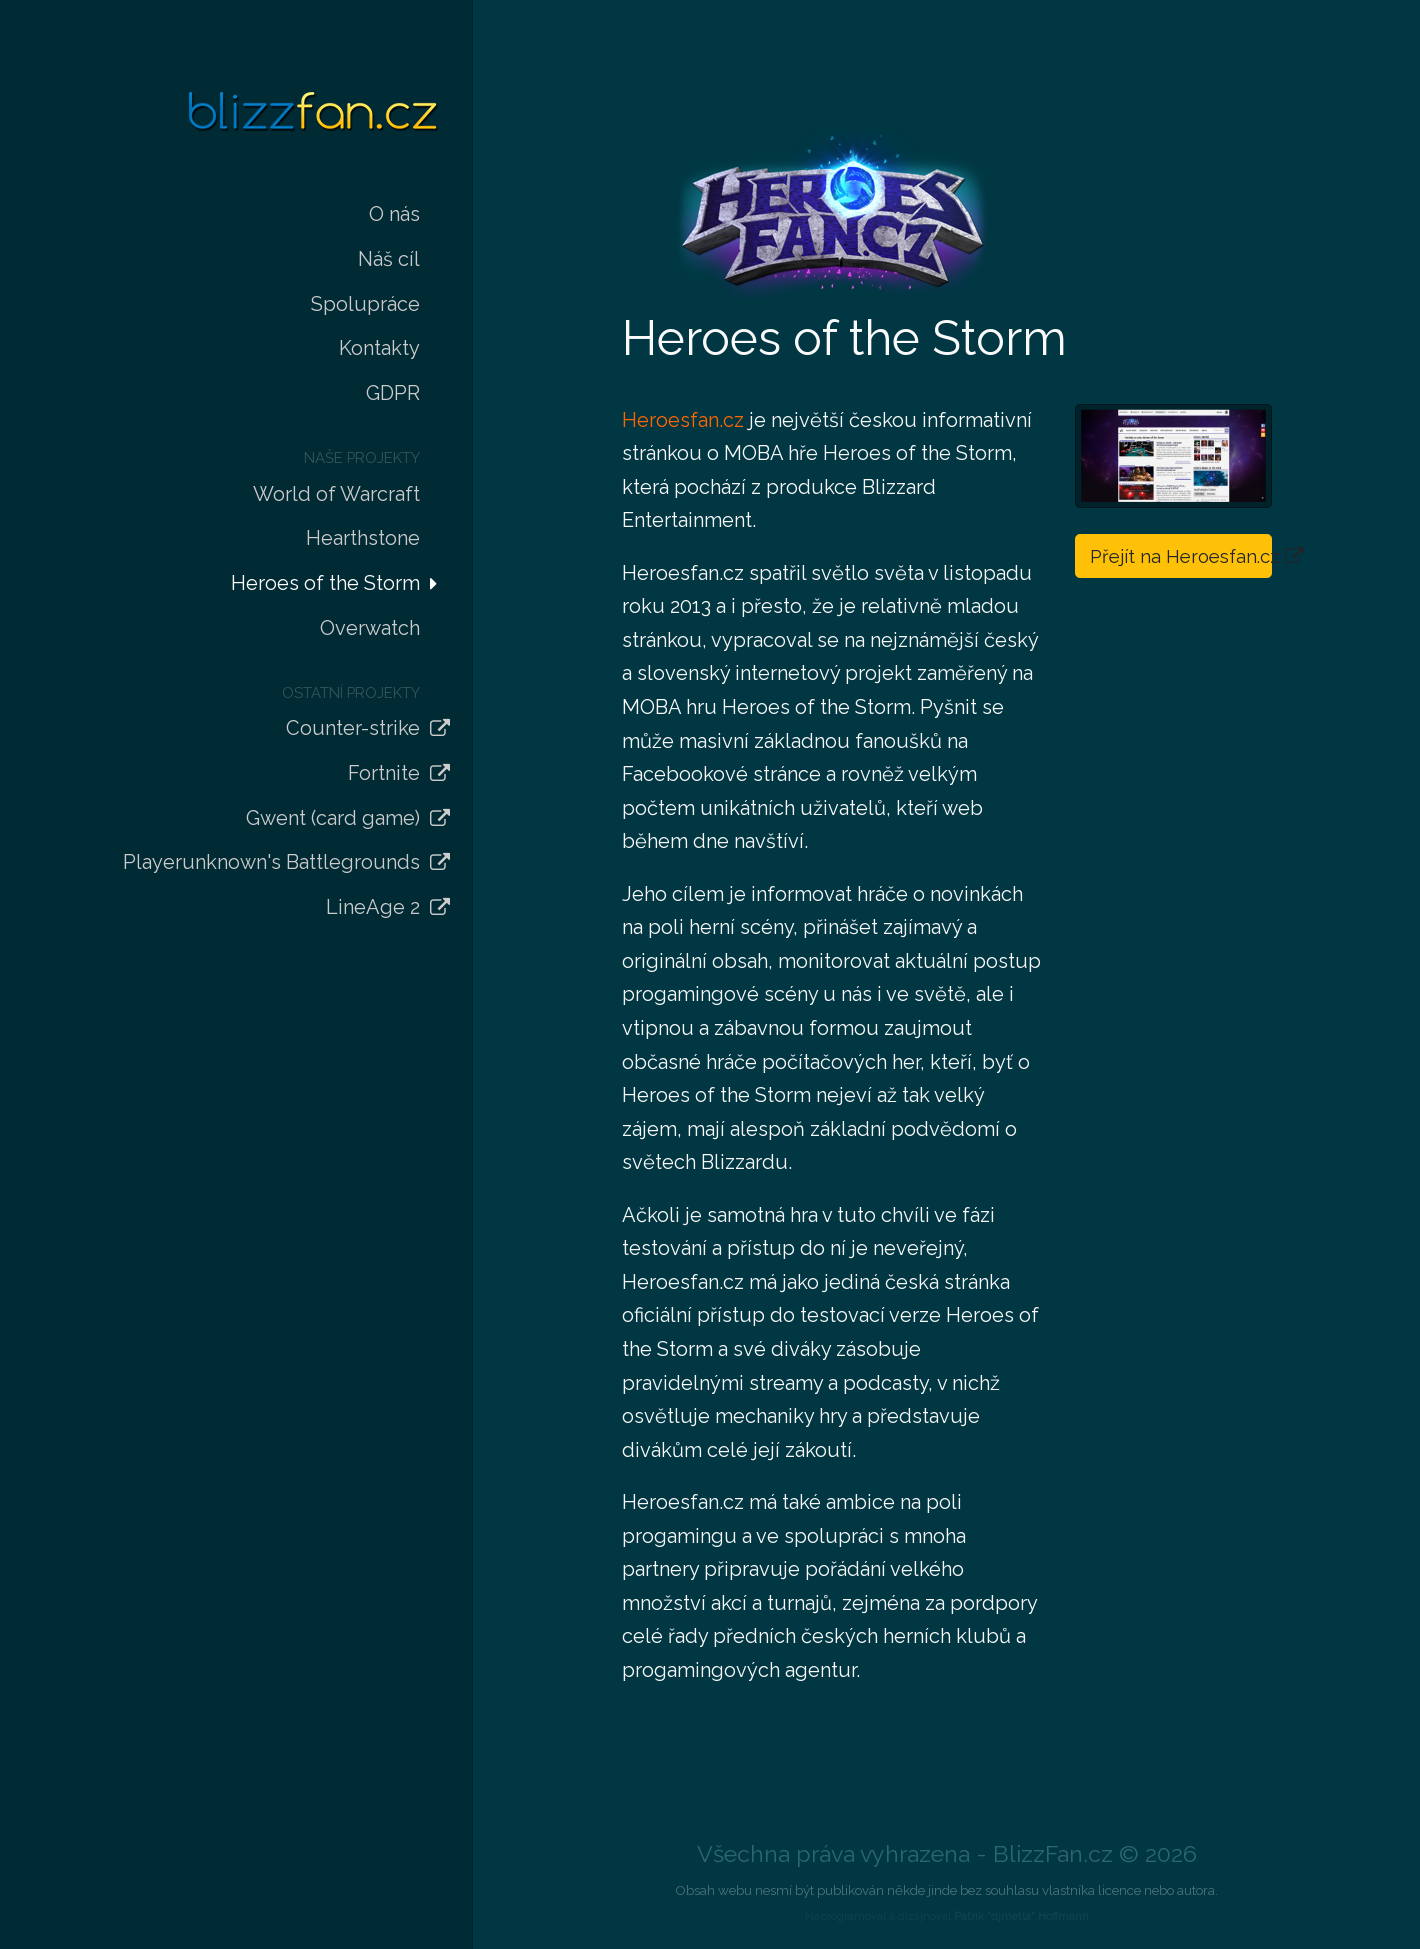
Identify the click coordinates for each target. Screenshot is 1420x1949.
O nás (394, 214)
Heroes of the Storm (325, 583)
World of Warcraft (336, 494)
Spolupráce (365, 304)
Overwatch (370, 628)
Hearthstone (363, 538)
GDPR (393, 393)
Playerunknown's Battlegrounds (271, 862)
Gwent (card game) (333, 818)
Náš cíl (389, 259)
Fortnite (384, 773)
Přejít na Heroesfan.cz (1181, 556)
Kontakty (379, 348)
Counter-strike (353, 728)
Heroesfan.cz (683, 420)
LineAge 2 (373, 907)
